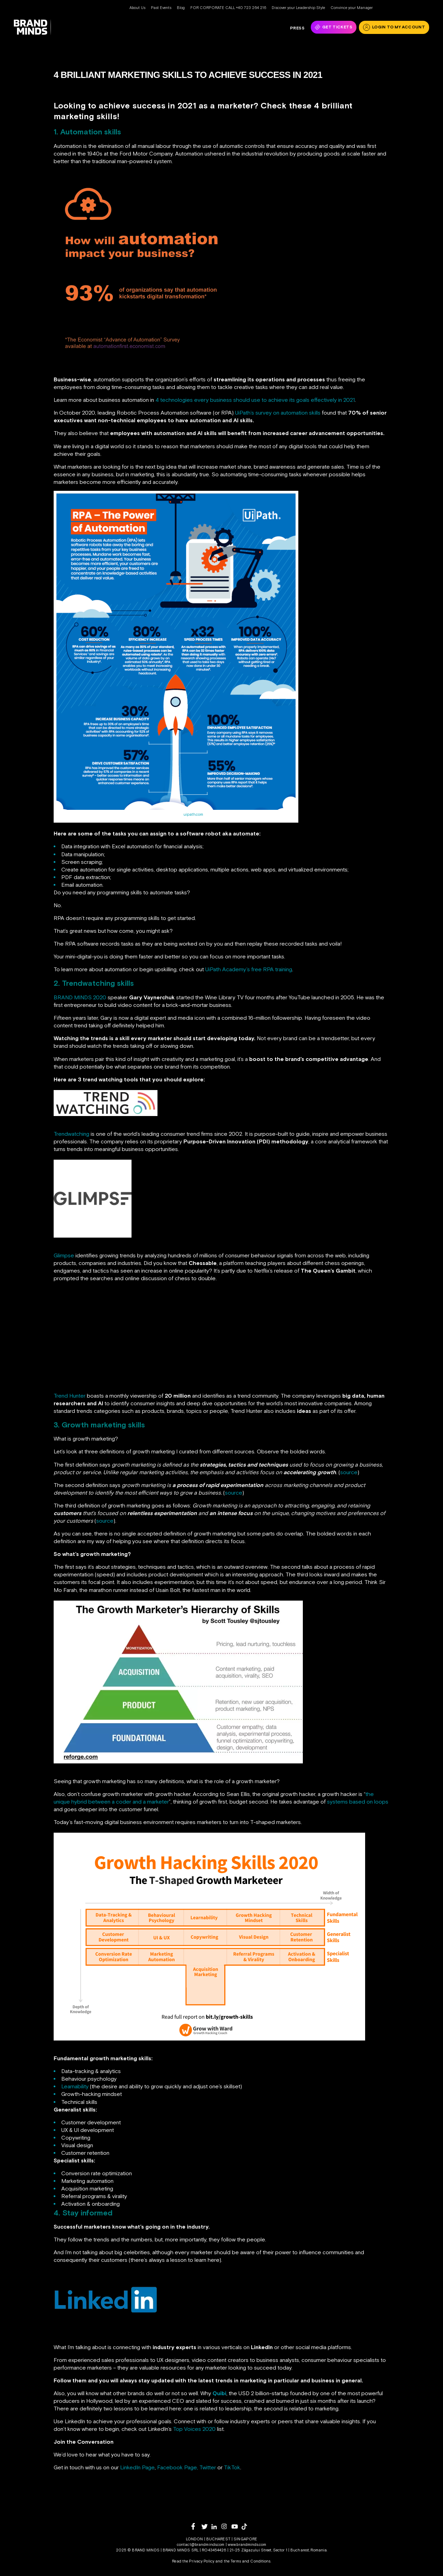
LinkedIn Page (137, 2467)
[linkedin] (216, 2526)
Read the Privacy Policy (193, 2561)
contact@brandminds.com (201, 2544)
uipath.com (193, 814)
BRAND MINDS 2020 (80, 997)
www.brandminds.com (247, 2544)
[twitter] (206, 2526)
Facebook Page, (177, 2467)
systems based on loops (357, 1801)
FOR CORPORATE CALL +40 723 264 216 (228, 8)
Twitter (207, 2467)
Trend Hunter (69, 1395)
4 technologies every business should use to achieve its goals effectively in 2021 (255, 400)
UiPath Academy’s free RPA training (248, 969)
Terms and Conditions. (250, 2561)
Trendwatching (71, 1134)
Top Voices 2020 (194, 2429)
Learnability (75, 2086)
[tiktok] (247, 2526)
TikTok (232, 2467)
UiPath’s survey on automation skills (277, 412)
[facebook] (196, 2526)
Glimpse (64, 1255)
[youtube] (237, 2526)
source (349, 1472)
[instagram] (227, 2526)
